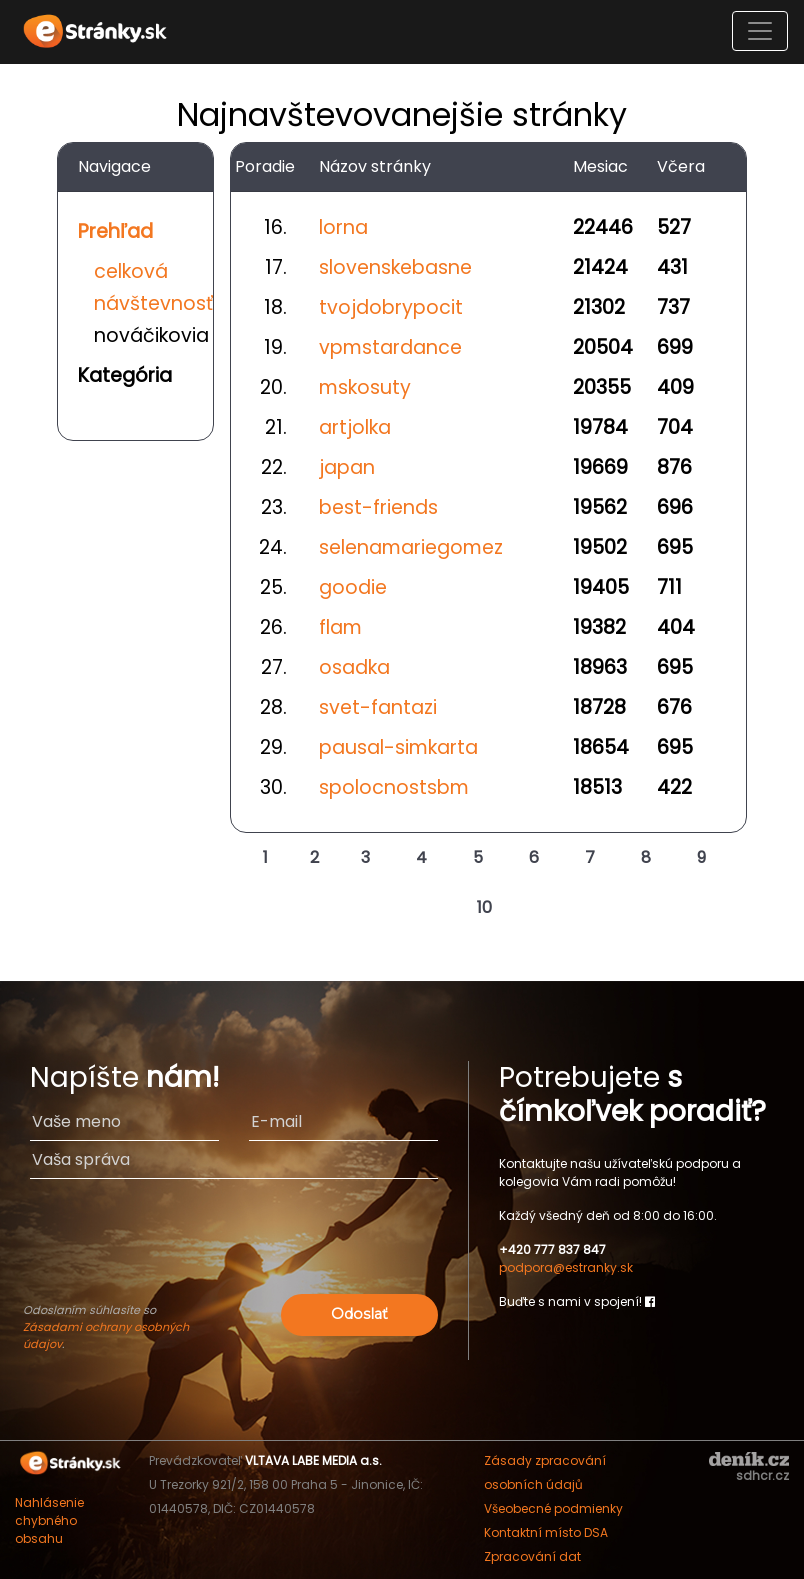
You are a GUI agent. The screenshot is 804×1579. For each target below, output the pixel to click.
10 (484, 907)
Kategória (125, 375)
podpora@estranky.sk (566, 1267)
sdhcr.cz (762, 1475)
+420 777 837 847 (552, 1249)
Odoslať (359, 1314)
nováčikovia (151, 335)
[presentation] (234, 1250)
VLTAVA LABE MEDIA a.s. (313, 1460)
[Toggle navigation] (760, 31)
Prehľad (115, 231)
